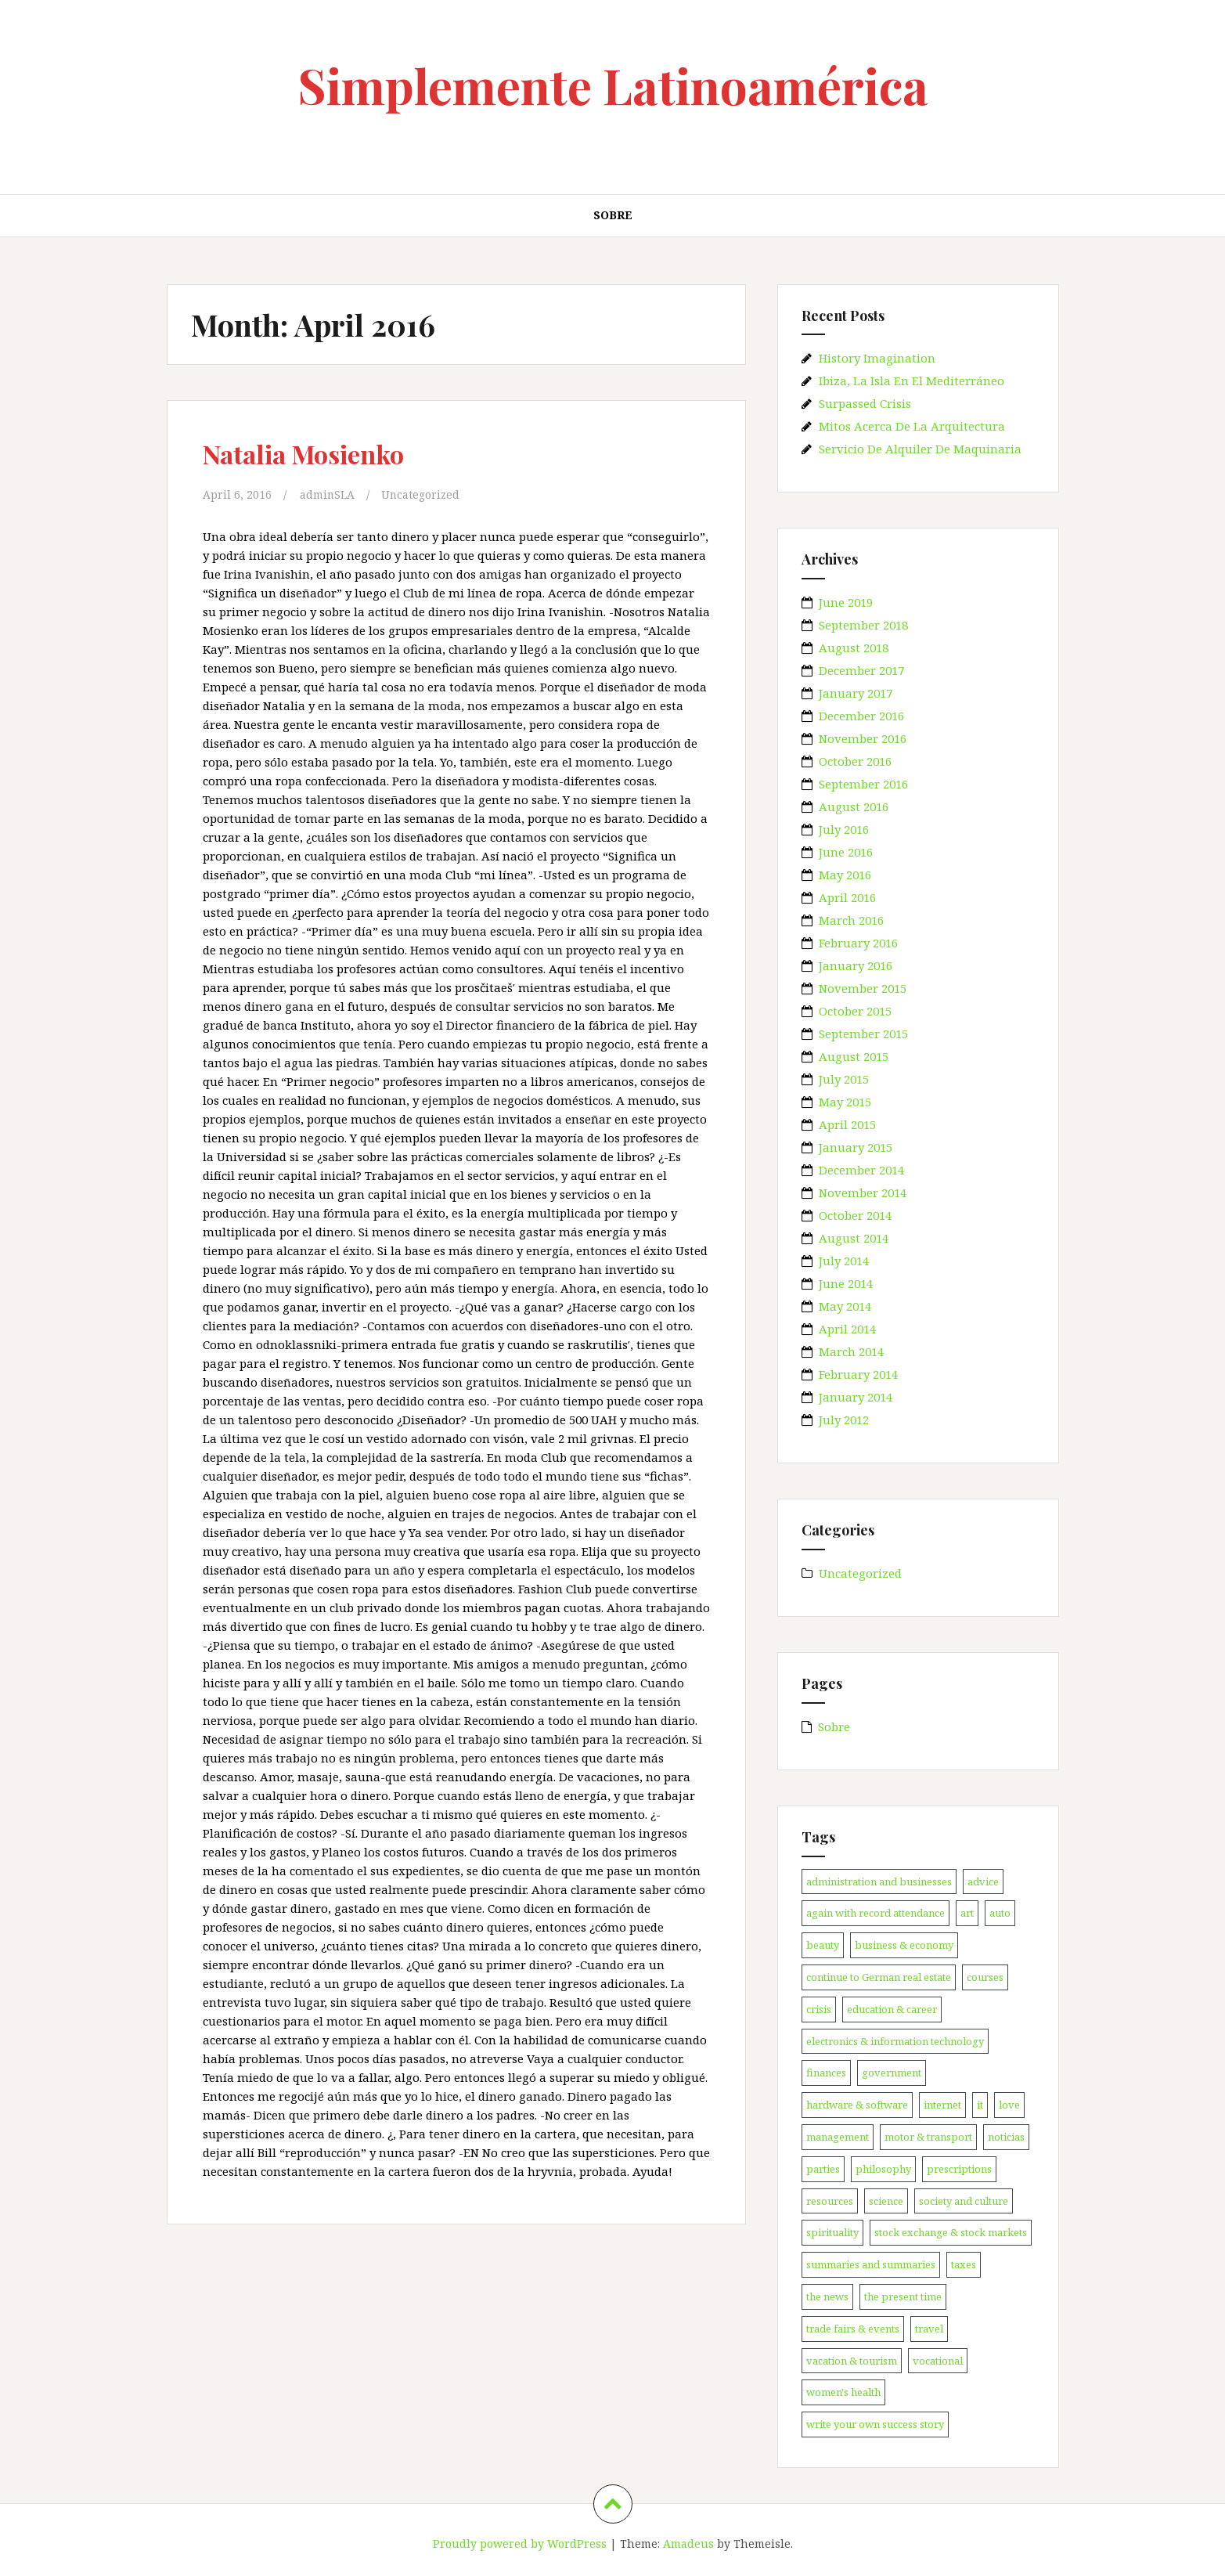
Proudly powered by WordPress (520, 2543)
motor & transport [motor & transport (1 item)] (928, 2137)
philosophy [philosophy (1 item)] (883, 2169)
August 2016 (853, 806)
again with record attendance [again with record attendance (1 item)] (875, 1913)
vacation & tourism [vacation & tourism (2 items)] (851, 2361)
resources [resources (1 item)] (829, 2201)
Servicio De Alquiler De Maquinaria (920, 448)
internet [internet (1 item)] (942, 2105)
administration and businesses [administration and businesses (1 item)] (879, 1881)
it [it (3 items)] (980, 2105)
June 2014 (846, 1283)
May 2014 (845, 1306)
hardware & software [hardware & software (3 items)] (857, 2105)
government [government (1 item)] (891, 2072)
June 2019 (846, 602)
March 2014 (851, 1351)
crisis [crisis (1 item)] (818, 2009)
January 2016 (855, 965)
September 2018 (863, 625)
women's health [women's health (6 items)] (843, 2392)
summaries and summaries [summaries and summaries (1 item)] (870, 2264)
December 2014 (861, 1170)
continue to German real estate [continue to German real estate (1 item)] (878, 1977)
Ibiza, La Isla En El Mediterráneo (911, 380)
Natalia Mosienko (320, 452)
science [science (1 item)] (886, 2201)
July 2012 (844, 1419)
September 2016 (863, 784)
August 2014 (853, 1238)
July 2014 (844, 1260)
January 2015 (855, 1147)
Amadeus (688, 2543)
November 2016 (862, 738)
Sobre (612, 214)
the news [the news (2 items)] (827, 2296)
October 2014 (855, 1215)
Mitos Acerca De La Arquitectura (912, 426)
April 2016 (847, 897)
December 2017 (861, 670)
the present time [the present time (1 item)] (903, 2296)
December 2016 (861, 715)
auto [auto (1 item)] (1000, 1913)
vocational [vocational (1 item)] (938, 2361)
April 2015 (847, 1124)
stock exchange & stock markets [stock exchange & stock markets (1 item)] (950, 2232)
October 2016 (855, 761)
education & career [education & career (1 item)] (892, 2009)
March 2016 (851, 920)
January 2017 (855, 693)
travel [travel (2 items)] (929, 2329)
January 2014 (855, 1397)
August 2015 (853, 1056)
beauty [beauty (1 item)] (822, 1945)
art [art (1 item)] (967, 1913)
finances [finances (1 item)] (826, 2072)
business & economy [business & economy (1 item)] (904, 1945)
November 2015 (862, 988)
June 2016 (846, 852)
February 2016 (858, 943)
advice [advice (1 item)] (983, 1881)
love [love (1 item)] (1009, 2105)
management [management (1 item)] (837, 2137)
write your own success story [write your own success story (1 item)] (875, 2424)
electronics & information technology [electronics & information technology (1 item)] (895, 2041)
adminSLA (330, 494)
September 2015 (863, 1033)
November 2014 (862, 1192)
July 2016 (844, 829)
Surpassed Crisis (865, 403)
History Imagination (877, 358)
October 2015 (855, 1011)
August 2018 (853, 647)
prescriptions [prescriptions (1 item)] (959, 2169)
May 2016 (845, 874)
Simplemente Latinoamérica (612, 84)
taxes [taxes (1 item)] (963, 2264)
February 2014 (858, 1374)
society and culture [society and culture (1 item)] (963, 2201)
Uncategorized (428, 494)
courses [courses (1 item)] (985, 1977)
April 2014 (847, 1329)
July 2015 (844, 1079)
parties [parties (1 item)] (823, 2169)
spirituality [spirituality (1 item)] (832, 2232)
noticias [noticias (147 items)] (1006, 2137)
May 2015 (845, 1101)
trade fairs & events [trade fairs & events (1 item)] (852, 2329)
